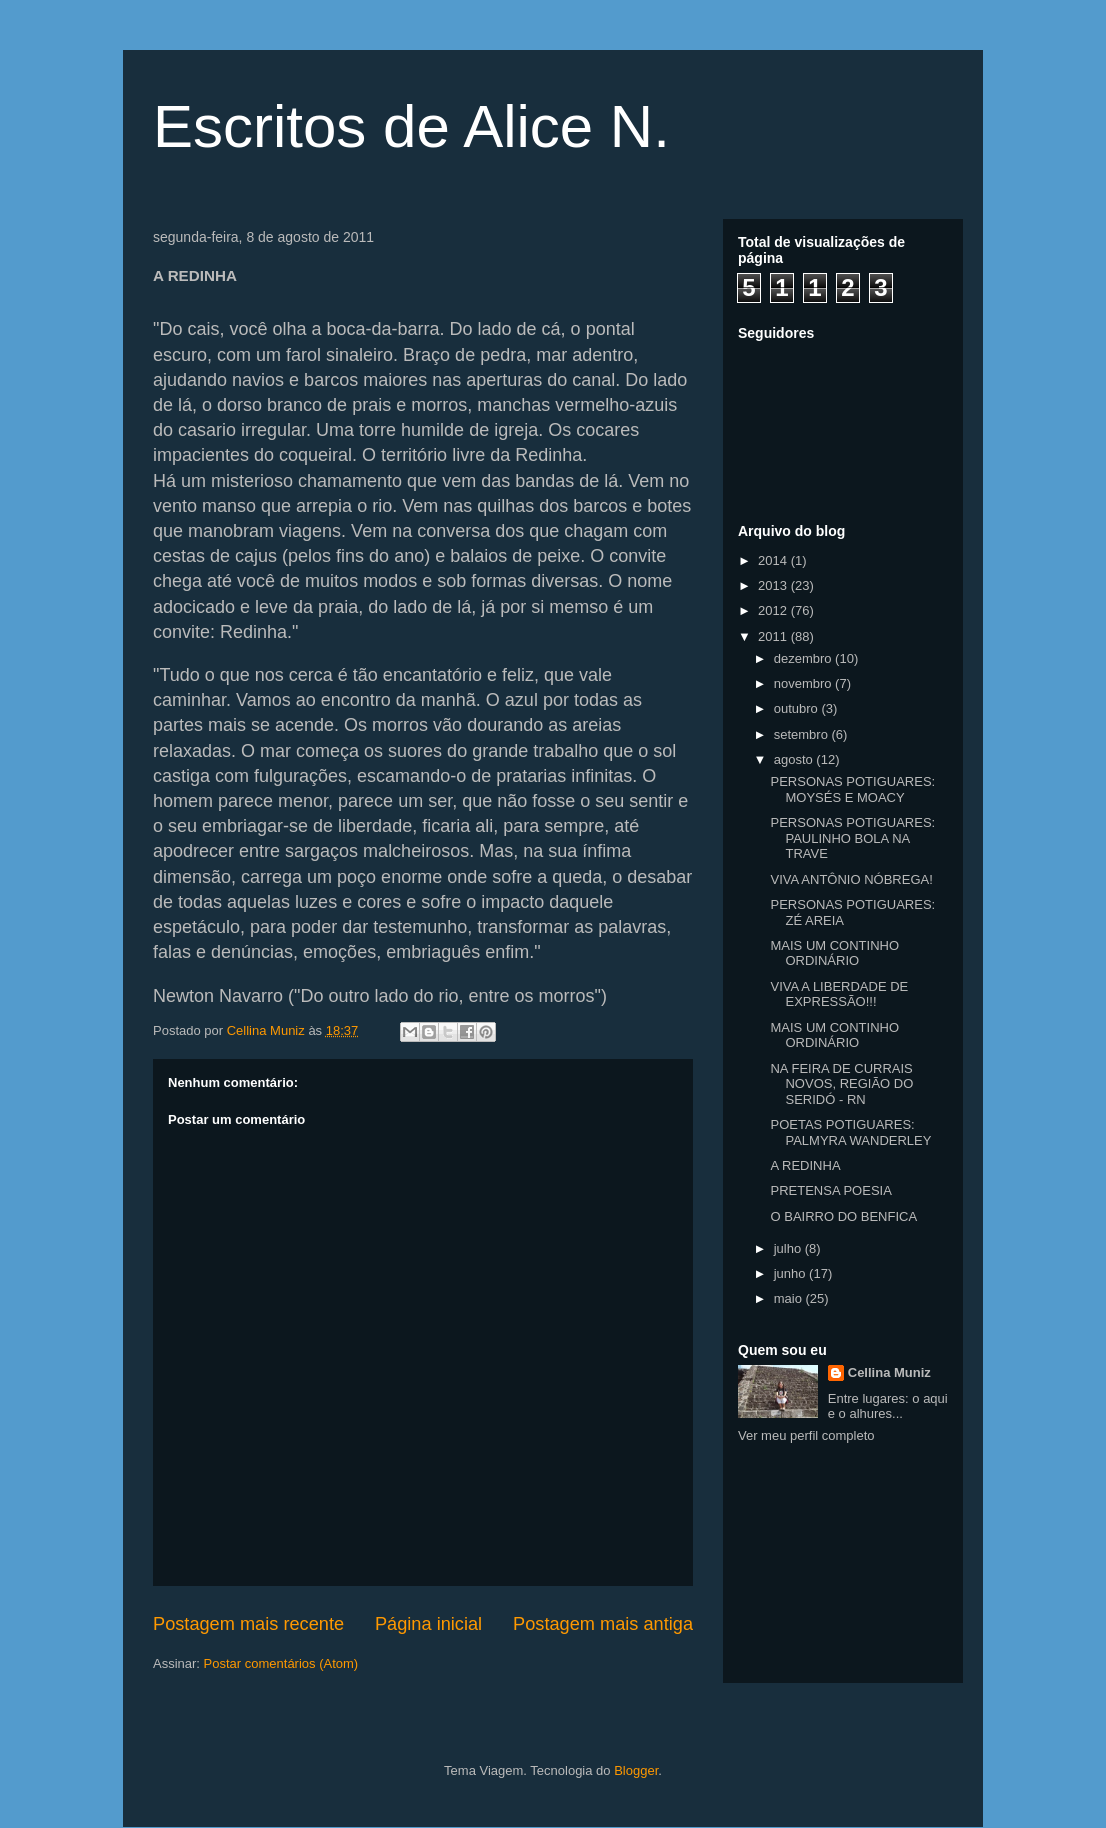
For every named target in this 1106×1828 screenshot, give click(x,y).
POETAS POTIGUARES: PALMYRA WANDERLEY (850, 1132)
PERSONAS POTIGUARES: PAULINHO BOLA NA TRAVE (852, 838)
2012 (774, 610)
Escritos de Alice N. (411, 126)
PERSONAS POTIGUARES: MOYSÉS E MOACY (852, 789)
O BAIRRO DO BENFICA (843, 1216)
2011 (774, 636)
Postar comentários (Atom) (281, 1663)
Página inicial (428, 1624)
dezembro (804, 658)
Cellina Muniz (889, 1372)
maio (790, 1298)
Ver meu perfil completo (806, 1435)
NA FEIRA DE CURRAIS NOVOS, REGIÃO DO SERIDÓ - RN (841, 1084)
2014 (774, 560)
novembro (804, 683)
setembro (803, 734)
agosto (795, 759)
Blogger (636, 1770)
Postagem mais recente (248, 1624)
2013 (774, 585)
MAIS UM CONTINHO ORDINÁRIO (834, 953)
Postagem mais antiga (603, 1624)
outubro (798, 708)
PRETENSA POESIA (830, 1190)
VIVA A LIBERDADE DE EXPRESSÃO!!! (839, 994)
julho (789, 1248)
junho (791, 1273)
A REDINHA (805, 1165)
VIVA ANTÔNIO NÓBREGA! (851, 879)
